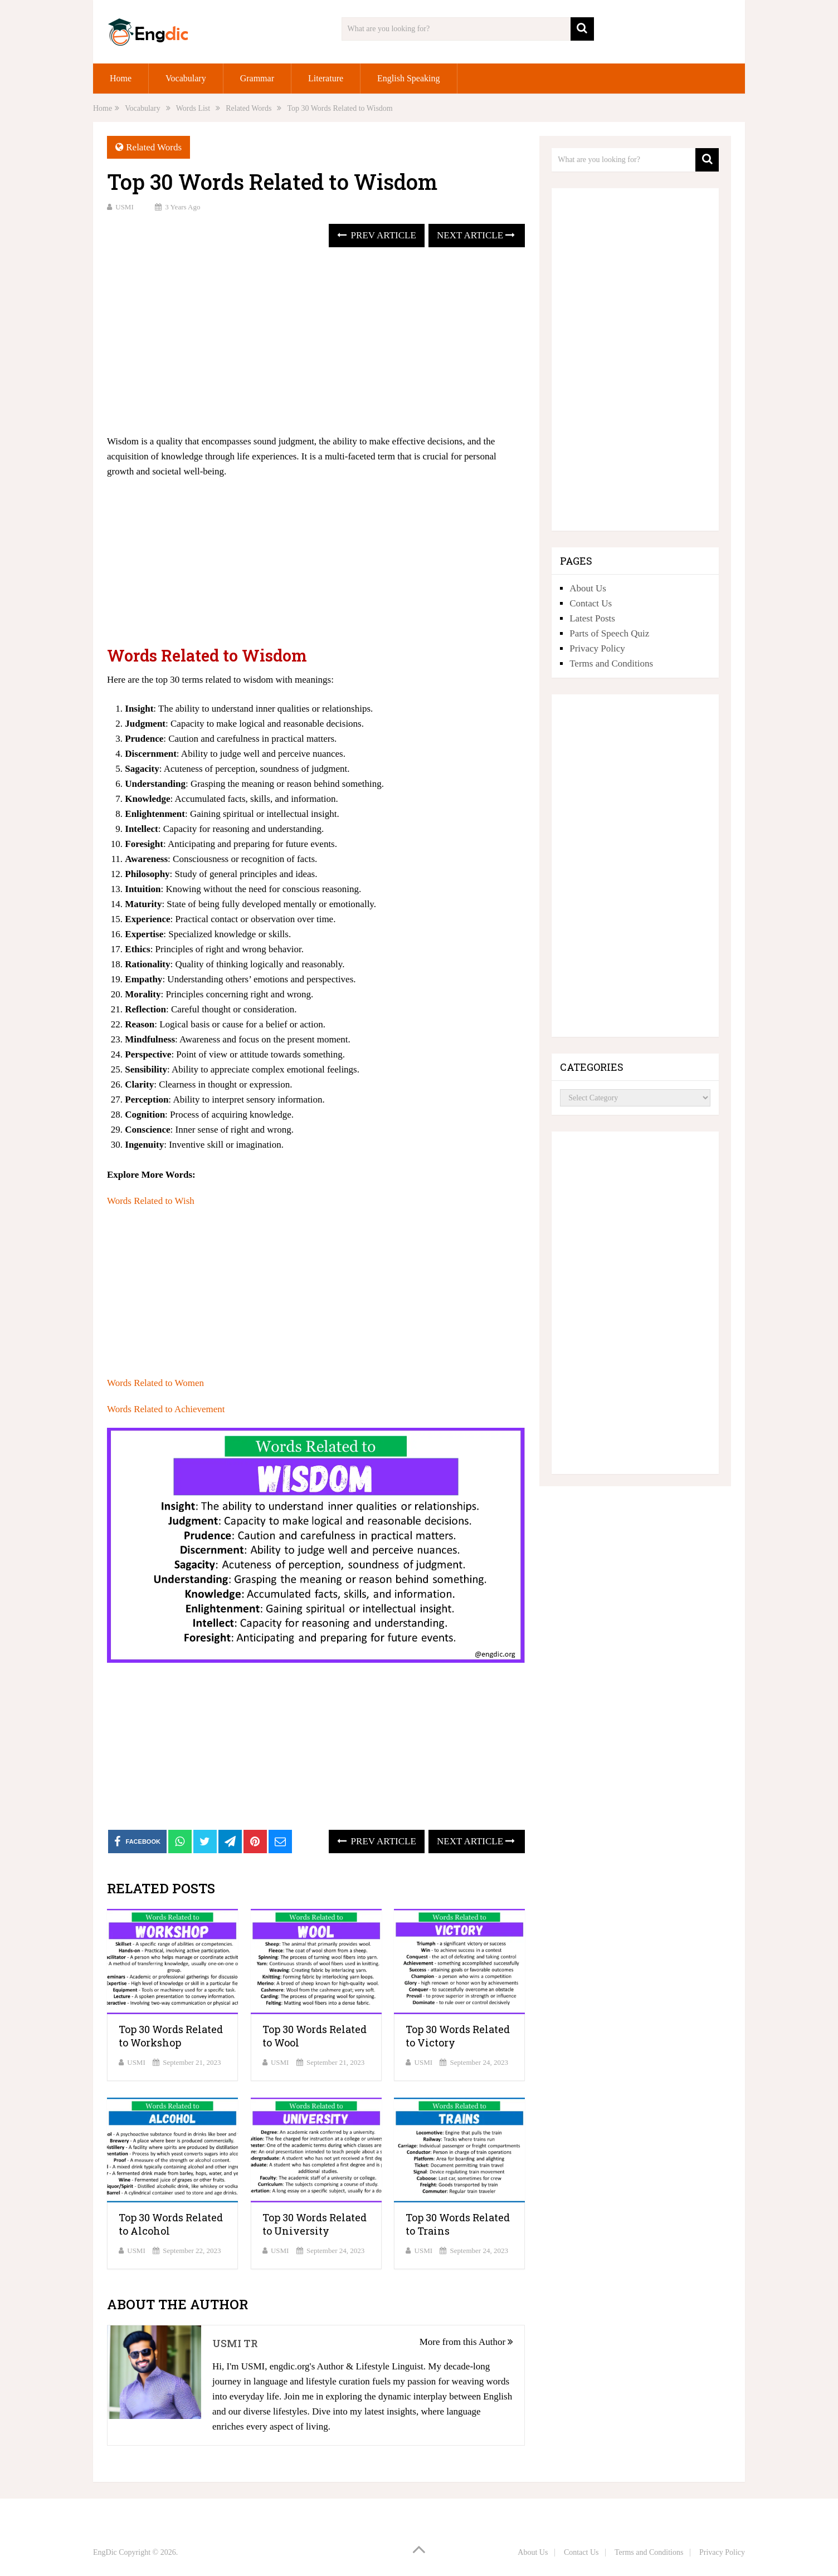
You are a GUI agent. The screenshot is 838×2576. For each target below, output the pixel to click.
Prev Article (376, 235)
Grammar (257, 78)
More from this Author (467, 2342)
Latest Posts (592, 618)
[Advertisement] (316, 342)
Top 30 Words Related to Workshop (171, 2035)
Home (120, 78)
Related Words (154, 147)
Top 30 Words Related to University (314, 2224)
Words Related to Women (155, 1383)
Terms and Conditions (611, 663)
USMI (124, 207)
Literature (325, 78)
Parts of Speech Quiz (609, 633)
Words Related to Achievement (166, 1409)
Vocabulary (185, 78)
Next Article (476, 235)
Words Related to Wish (150, 1201)
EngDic (105, 2552)
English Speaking (408, 78)
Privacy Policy (597, 648)
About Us (587, 588)
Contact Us (590, 603)
